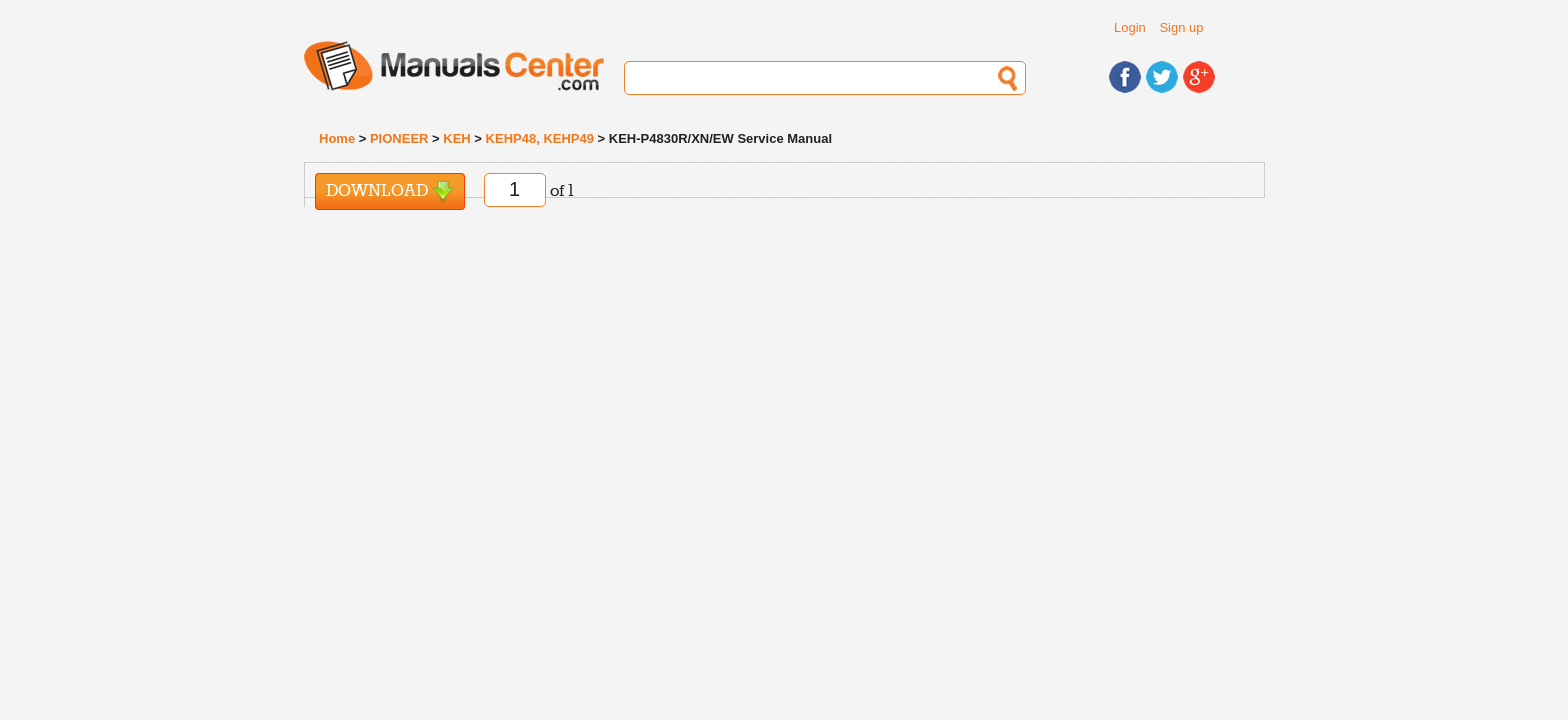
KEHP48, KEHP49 (540, 138)
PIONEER (399, 138)
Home (337, 138)
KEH (456, 138)
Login (1130, 27)
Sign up (1181, 27)
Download (390, 191)
